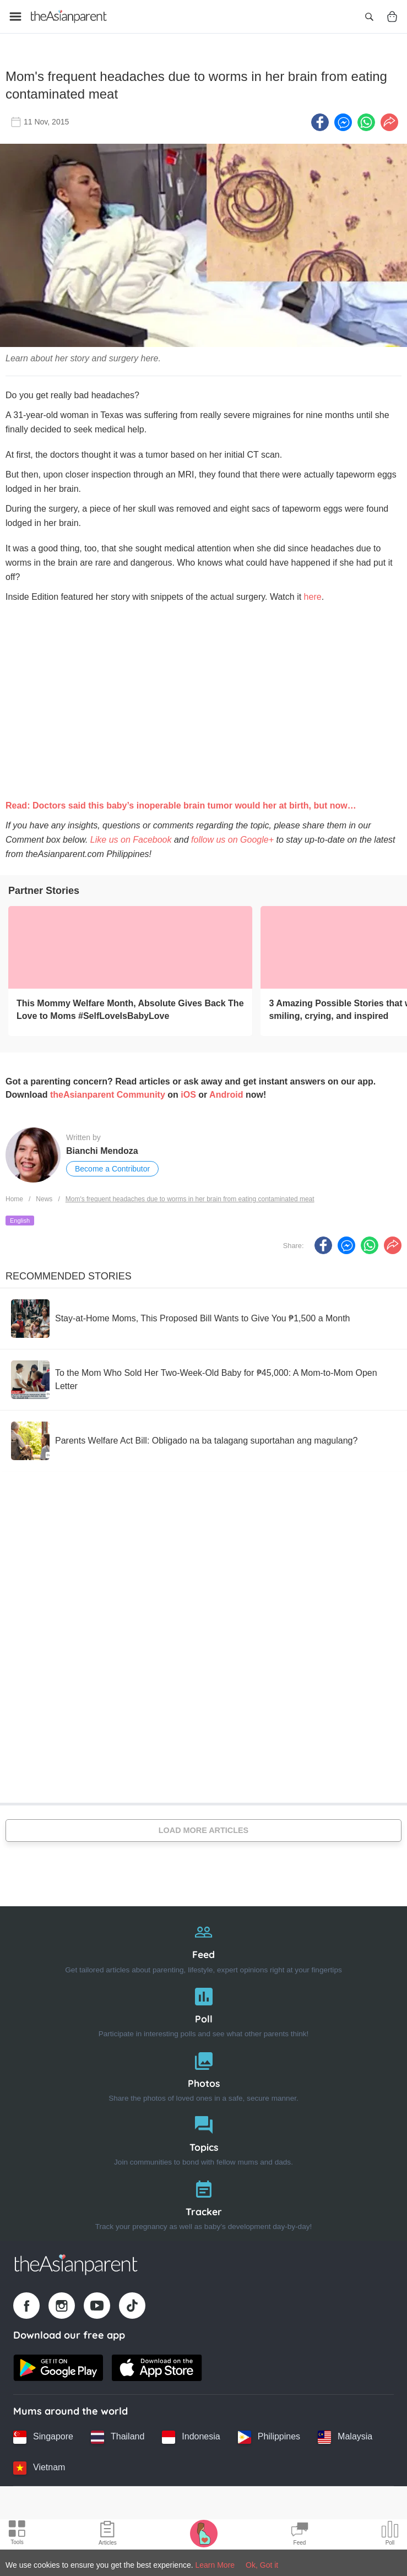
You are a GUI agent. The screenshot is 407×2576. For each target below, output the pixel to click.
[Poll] (203, 2007)
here (313, 594)
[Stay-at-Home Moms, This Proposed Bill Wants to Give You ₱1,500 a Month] (180, 1316)
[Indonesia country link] (191, 2434)
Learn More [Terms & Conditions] (215, 2565)
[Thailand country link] (117, 2434)
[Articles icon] (108, 2534)
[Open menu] (15, 16)
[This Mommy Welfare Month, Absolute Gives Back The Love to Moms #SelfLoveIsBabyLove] (130, 945)
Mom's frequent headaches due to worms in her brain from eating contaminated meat (190, 1197)
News (44, 1197)
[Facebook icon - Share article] (320, 119)
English (20, 1217)
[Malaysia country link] (345, 2434)
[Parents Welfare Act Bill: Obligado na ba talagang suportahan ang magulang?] (184, 1438)
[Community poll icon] (390, 2534)
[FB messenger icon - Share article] (343, 119)
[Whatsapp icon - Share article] (366, 119)
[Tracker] (203, 2200)
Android (226, 1092)
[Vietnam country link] (39, 2465)
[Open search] (369, 16)
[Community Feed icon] (299, 2534)
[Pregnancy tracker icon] (203, 2533)
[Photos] (203, 2072)
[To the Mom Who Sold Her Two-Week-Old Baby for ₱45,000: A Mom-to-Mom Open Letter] (203, 1377)
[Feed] (203, 1943)
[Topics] (203, 2136)
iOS (188, 1092)
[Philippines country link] (269, 2434)
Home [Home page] (14, 1197)
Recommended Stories (69, 1273)
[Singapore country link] (43, 2434)
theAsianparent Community (107, 1092)
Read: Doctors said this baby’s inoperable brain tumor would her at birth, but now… (181, 803)
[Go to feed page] (69, 16)
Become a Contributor (112, 1166)
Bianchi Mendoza (102, 1148)
